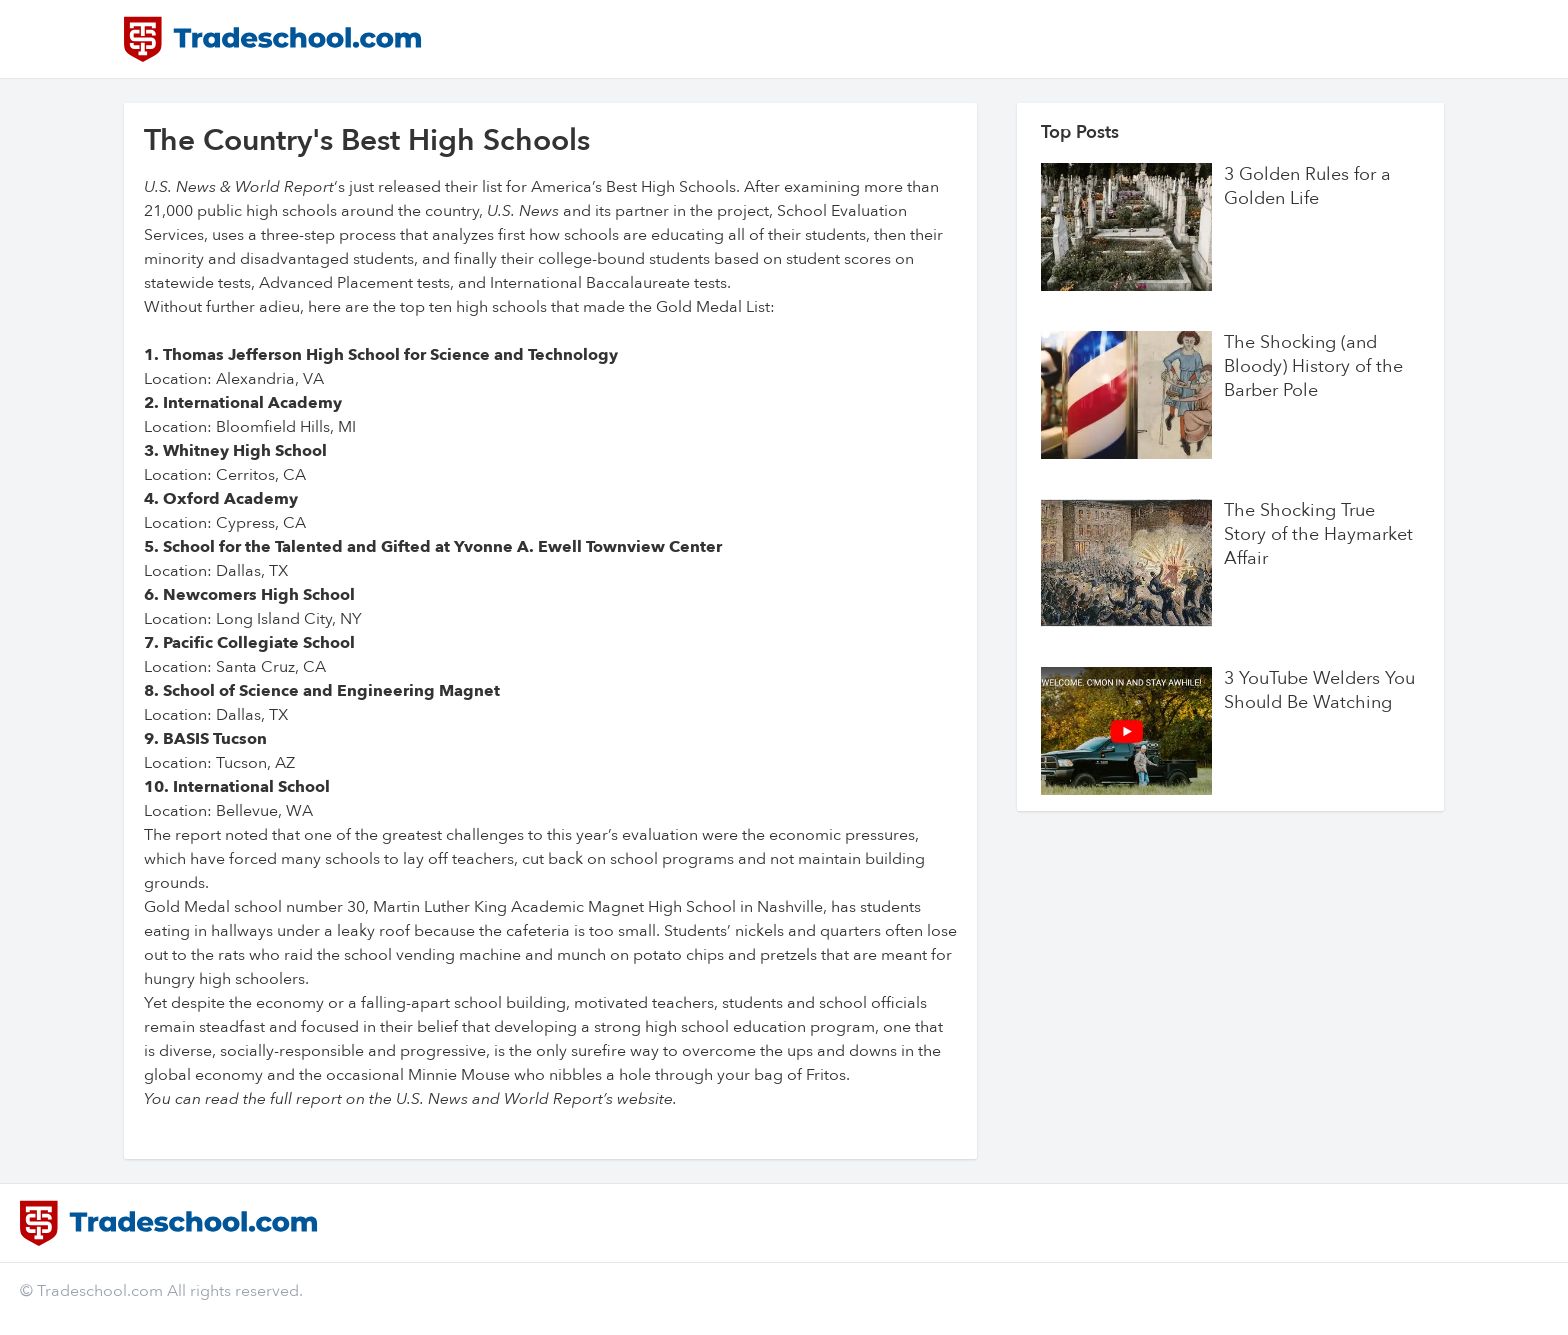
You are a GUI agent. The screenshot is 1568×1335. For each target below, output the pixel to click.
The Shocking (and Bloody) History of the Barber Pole (1313, 367)
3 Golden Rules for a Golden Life (1307, 187)
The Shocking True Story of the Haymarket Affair (1318, 535)
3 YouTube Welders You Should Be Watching (1319, 691)
